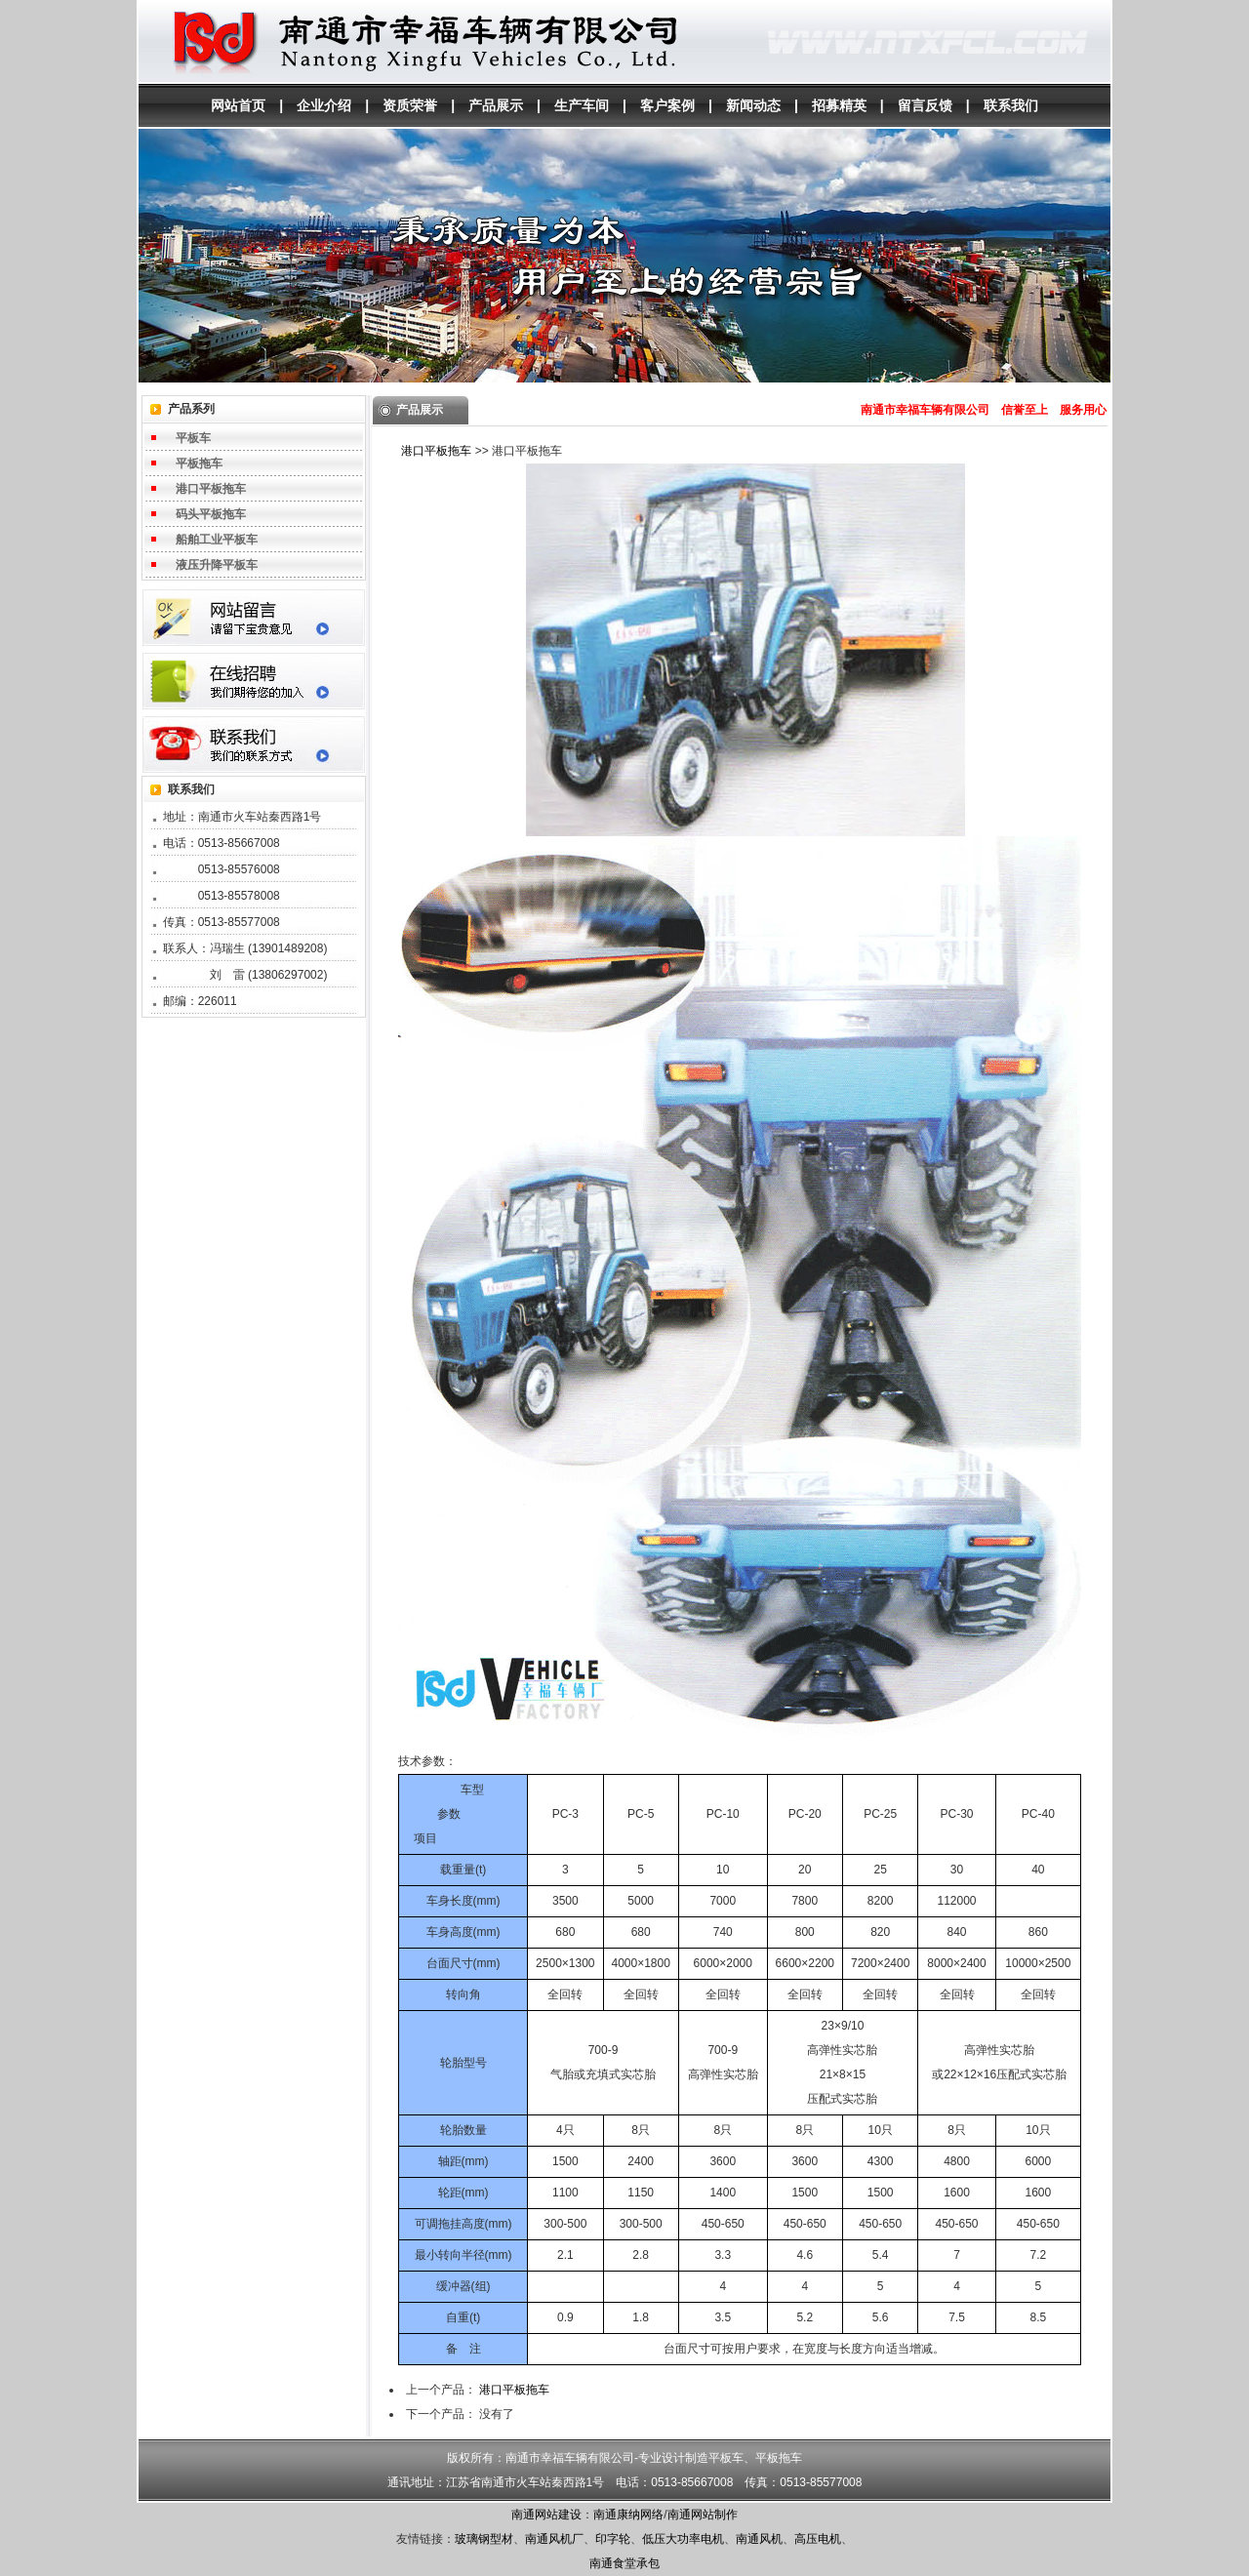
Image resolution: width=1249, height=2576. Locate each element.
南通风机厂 (554, 2539)
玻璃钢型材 (484, 2539)
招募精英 (839, 105)
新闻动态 (753, 105)
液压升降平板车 (217, 565)
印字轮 (612, 2539)
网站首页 (238, 105)
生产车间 (581, 105)
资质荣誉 (410, 105)
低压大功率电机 (683, 2539)
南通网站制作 (702, 2514)
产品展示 (495, 105)
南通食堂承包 (624, 2563)
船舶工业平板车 (217, 539)
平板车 (193, 438)
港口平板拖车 (211, 489)
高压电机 (817, 2539)
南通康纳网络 (628, 2514)
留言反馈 (925, 105)
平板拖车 (199, 463)
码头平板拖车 (211, 514)
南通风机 (759, 2539)
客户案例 (667, 105)
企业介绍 (324, 105)
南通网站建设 (546, 2514)
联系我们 (1011, 105)
